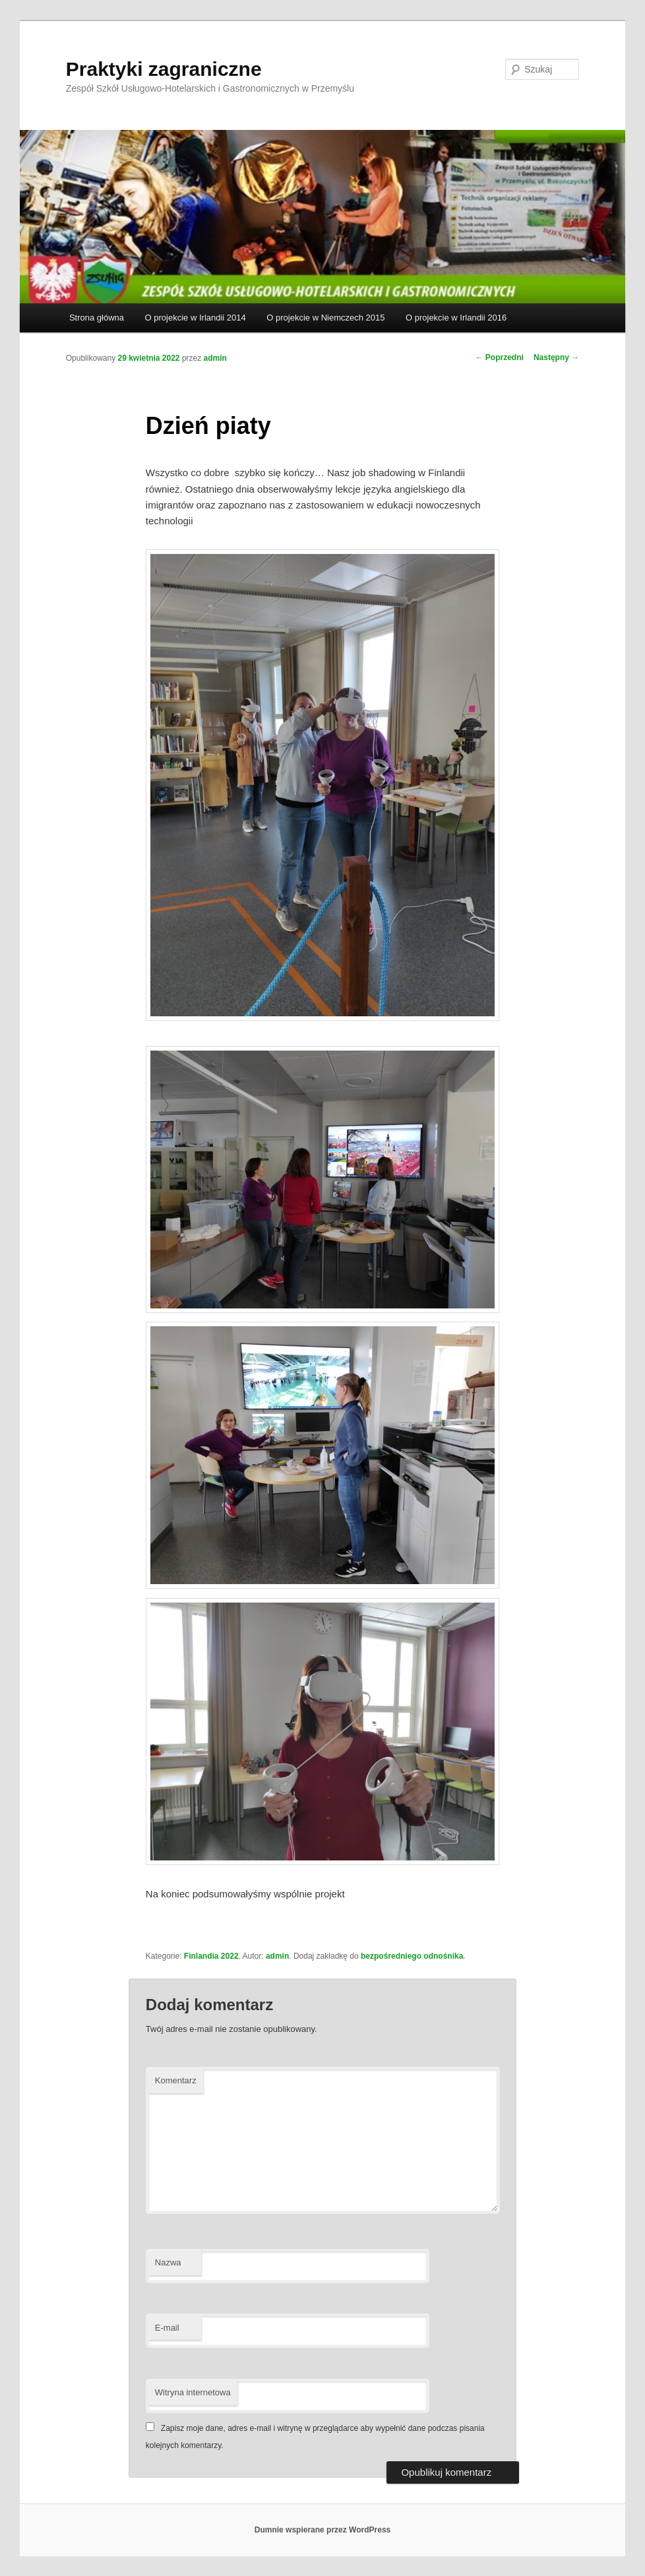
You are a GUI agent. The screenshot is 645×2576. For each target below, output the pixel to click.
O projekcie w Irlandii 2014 (195, 317)
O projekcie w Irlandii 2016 (456, 317)
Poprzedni (500, 357)
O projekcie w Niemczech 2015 (325, 317)
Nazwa (168, 2262)
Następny (556, 357)
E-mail (167, 2328)
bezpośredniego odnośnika (412, 1956)
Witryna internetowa (193, 2392)
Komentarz (176, 2080)
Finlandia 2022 (211, 1956)
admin (215, 358)
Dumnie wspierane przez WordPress (323, 2529)
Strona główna (96, 317)
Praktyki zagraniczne (164, 69)
